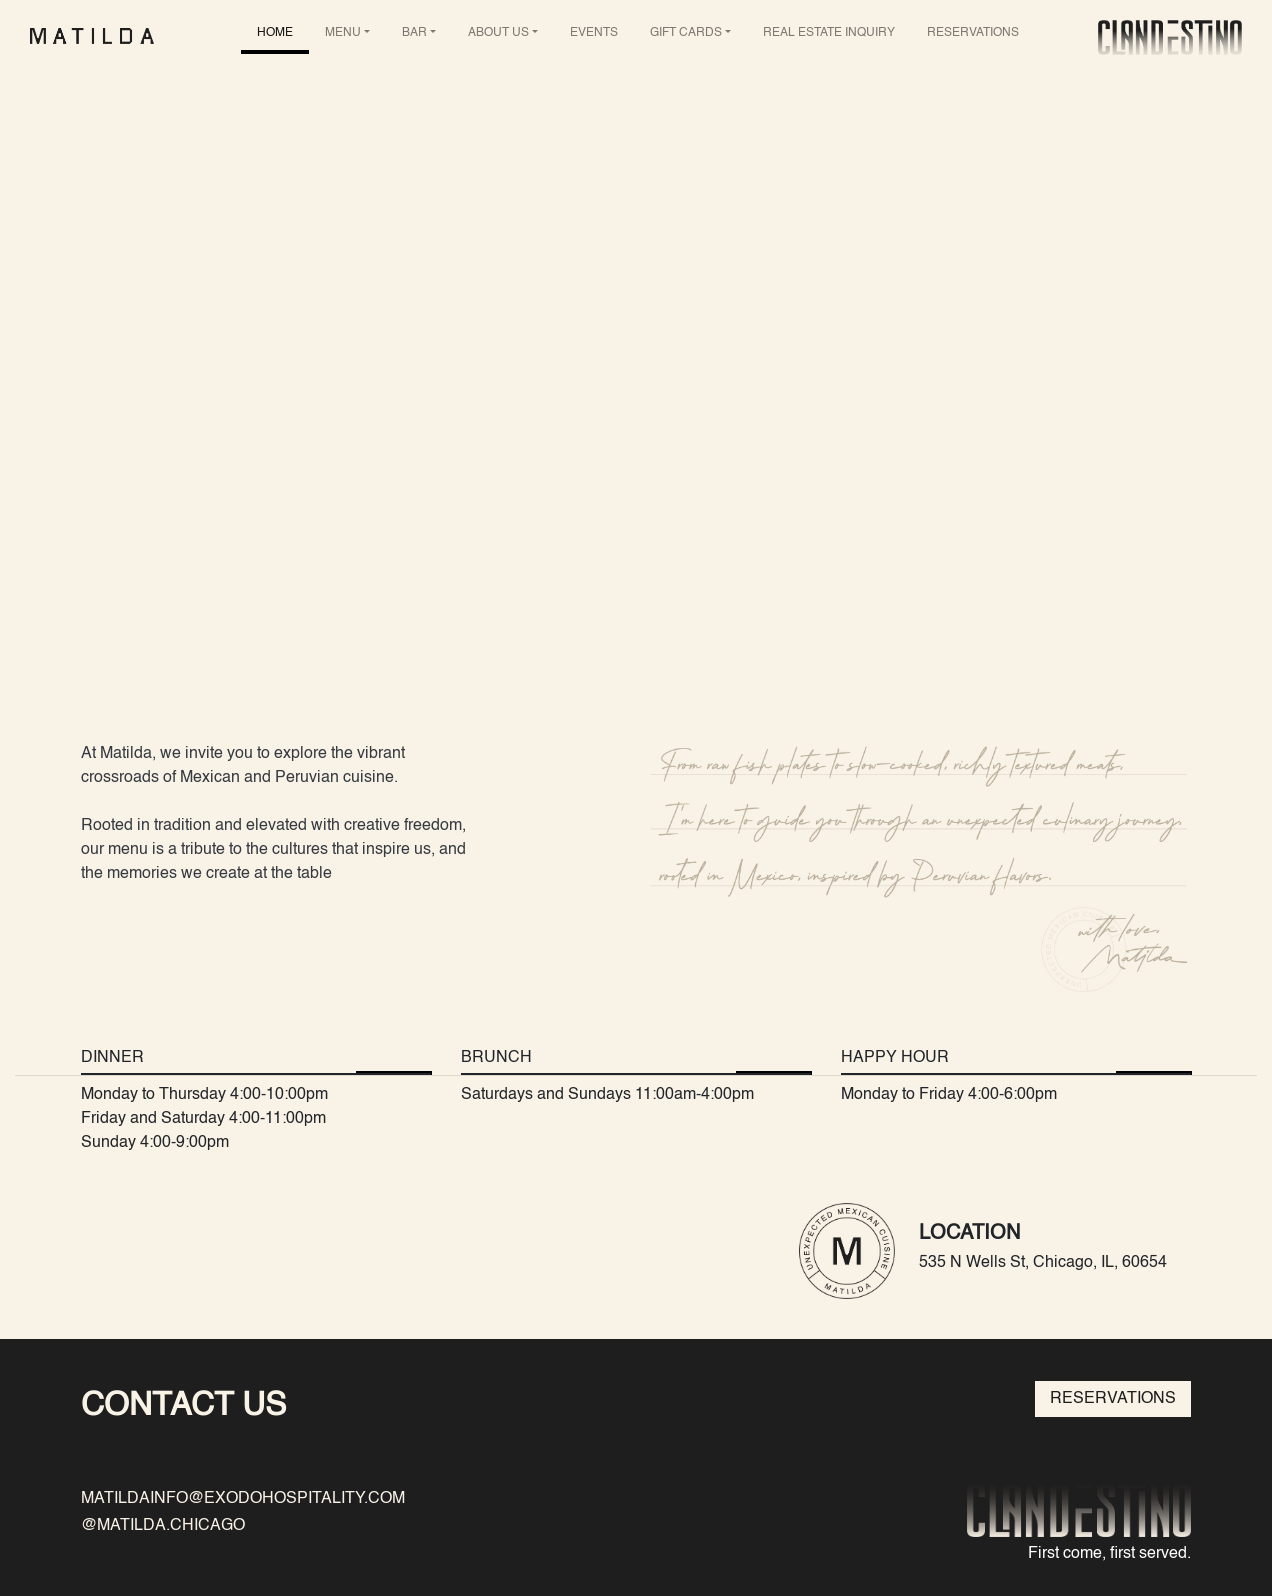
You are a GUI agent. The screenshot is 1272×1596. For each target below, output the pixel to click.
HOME (275, 33)
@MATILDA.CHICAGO (163, 1526)
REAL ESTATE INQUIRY (829, 33)
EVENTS (594, 33)
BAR (414, 33)
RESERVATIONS (973, 33)
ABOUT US (498, 33)
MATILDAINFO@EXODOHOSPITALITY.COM (243, 1499)
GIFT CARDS (686, 33)
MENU (343, 33)
